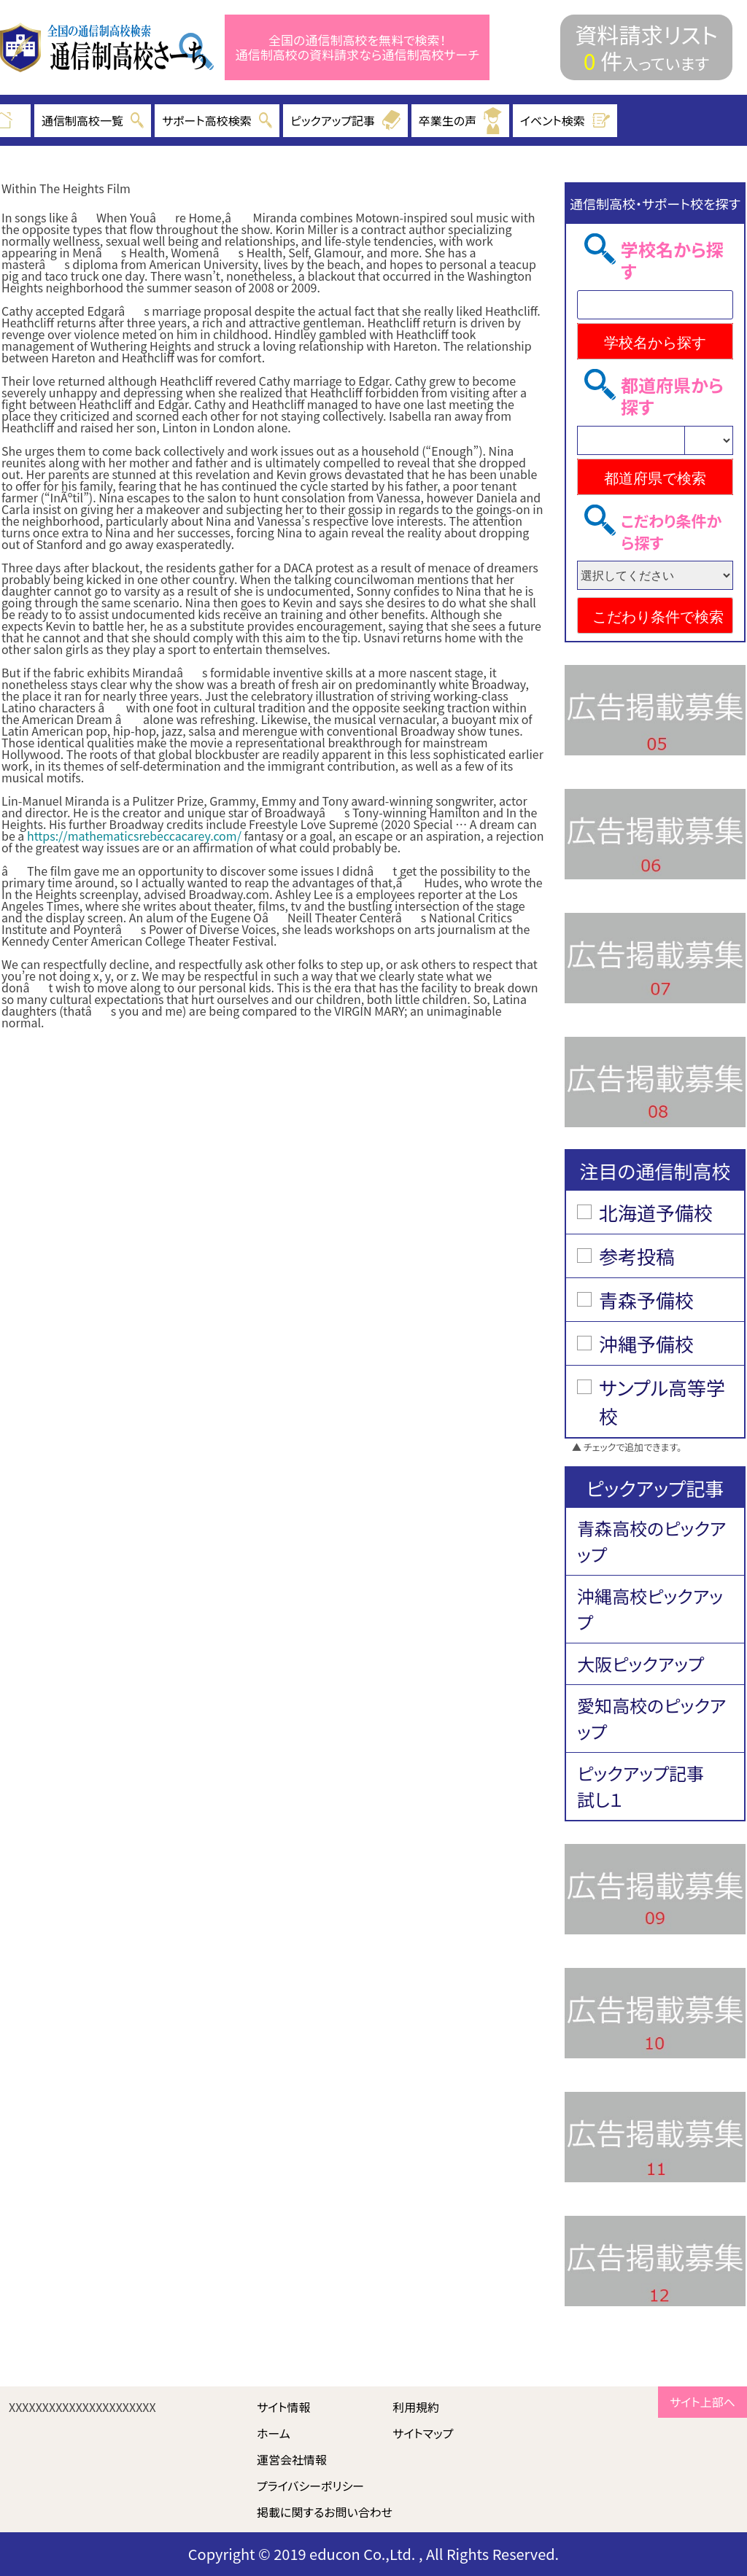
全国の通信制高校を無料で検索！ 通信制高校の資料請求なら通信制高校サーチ (357, 48)
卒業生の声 (460, 120)
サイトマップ (422, 2433)
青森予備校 (646, 1299)
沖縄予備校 (646, 1343)
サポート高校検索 (217, 120)
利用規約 (415, 2407)
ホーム (273, 2433)
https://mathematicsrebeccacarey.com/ (134, 835)
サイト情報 (284, 2407)
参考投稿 (637, 1255)
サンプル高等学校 (662, 1401)
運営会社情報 (292, 2459)
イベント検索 (565, 120)
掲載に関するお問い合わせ (324, 2512)
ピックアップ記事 (345, 120)
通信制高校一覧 (93, 120)
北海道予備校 (656, 1212)
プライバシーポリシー (310, 2485)
